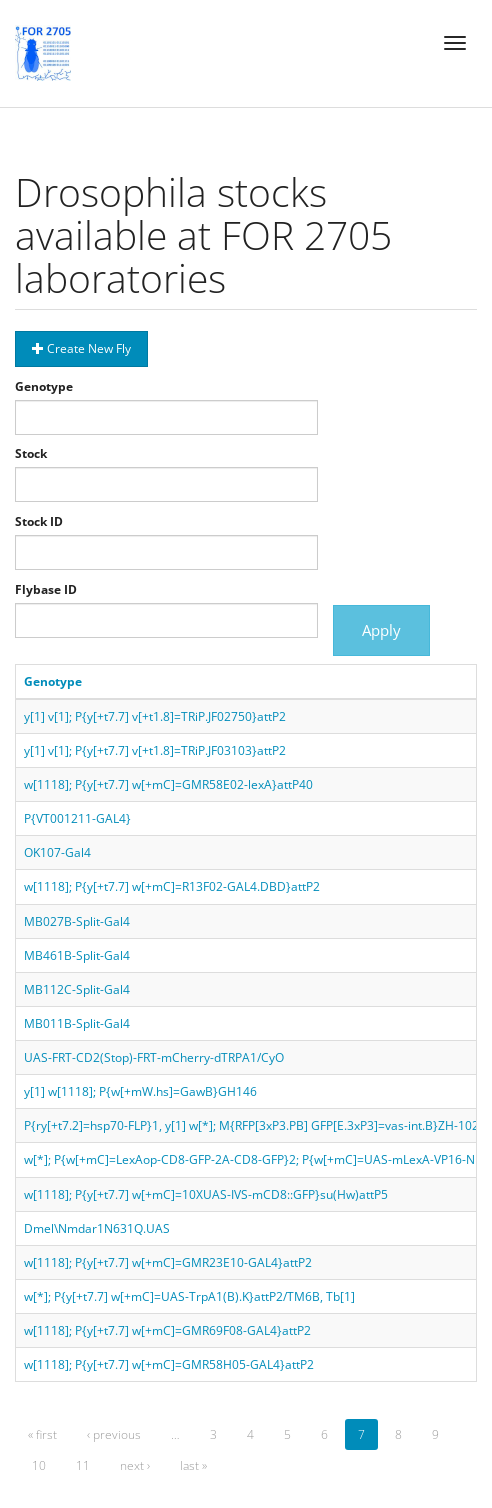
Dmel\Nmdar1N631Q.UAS (97, 1228)
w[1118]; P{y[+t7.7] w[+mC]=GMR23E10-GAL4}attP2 (168, 1262)
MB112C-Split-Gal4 (77, 989)
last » (193, 1465)
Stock (31, 453)
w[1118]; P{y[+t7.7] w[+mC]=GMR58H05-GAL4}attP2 (169, 1364)
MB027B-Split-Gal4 (77, 921)
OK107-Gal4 (57, 852)
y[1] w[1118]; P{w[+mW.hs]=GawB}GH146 (140, 1091)
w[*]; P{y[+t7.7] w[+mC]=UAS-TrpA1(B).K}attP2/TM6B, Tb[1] (189, 1296)
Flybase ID (46, 589)
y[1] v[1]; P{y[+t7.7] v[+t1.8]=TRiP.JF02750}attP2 (155, 716)
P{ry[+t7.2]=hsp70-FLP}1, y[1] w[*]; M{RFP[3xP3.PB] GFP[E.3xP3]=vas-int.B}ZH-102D (256, 1125)
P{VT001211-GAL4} (77, 818)
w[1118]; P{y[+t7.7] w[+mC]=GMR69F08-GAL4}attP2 (167, 1330)
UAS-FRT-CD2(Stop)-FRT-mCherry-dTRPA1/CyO (154, 1057)
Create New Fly (81, 348)
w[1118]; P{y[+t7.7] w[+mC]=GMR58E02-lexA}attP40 (168, 784)
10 (39, 1465)
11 (83, 1465)
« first (42, 1434)
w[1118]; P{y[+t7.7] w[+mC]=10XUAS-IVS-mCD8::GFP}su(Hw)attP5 (206, 1194)
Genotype (44, 386)
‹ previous (114, 1434)
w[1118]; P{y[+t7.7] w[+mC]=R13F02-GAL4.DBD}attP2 (172, 886)
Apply (381, 630)
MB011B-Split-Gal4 (77, 1023)
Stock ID (39, 521)
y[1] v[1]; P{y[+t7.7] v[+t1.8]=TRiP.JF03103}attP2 (155, 750)
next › (135, 1465)
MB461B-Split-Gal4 (77, 955)
